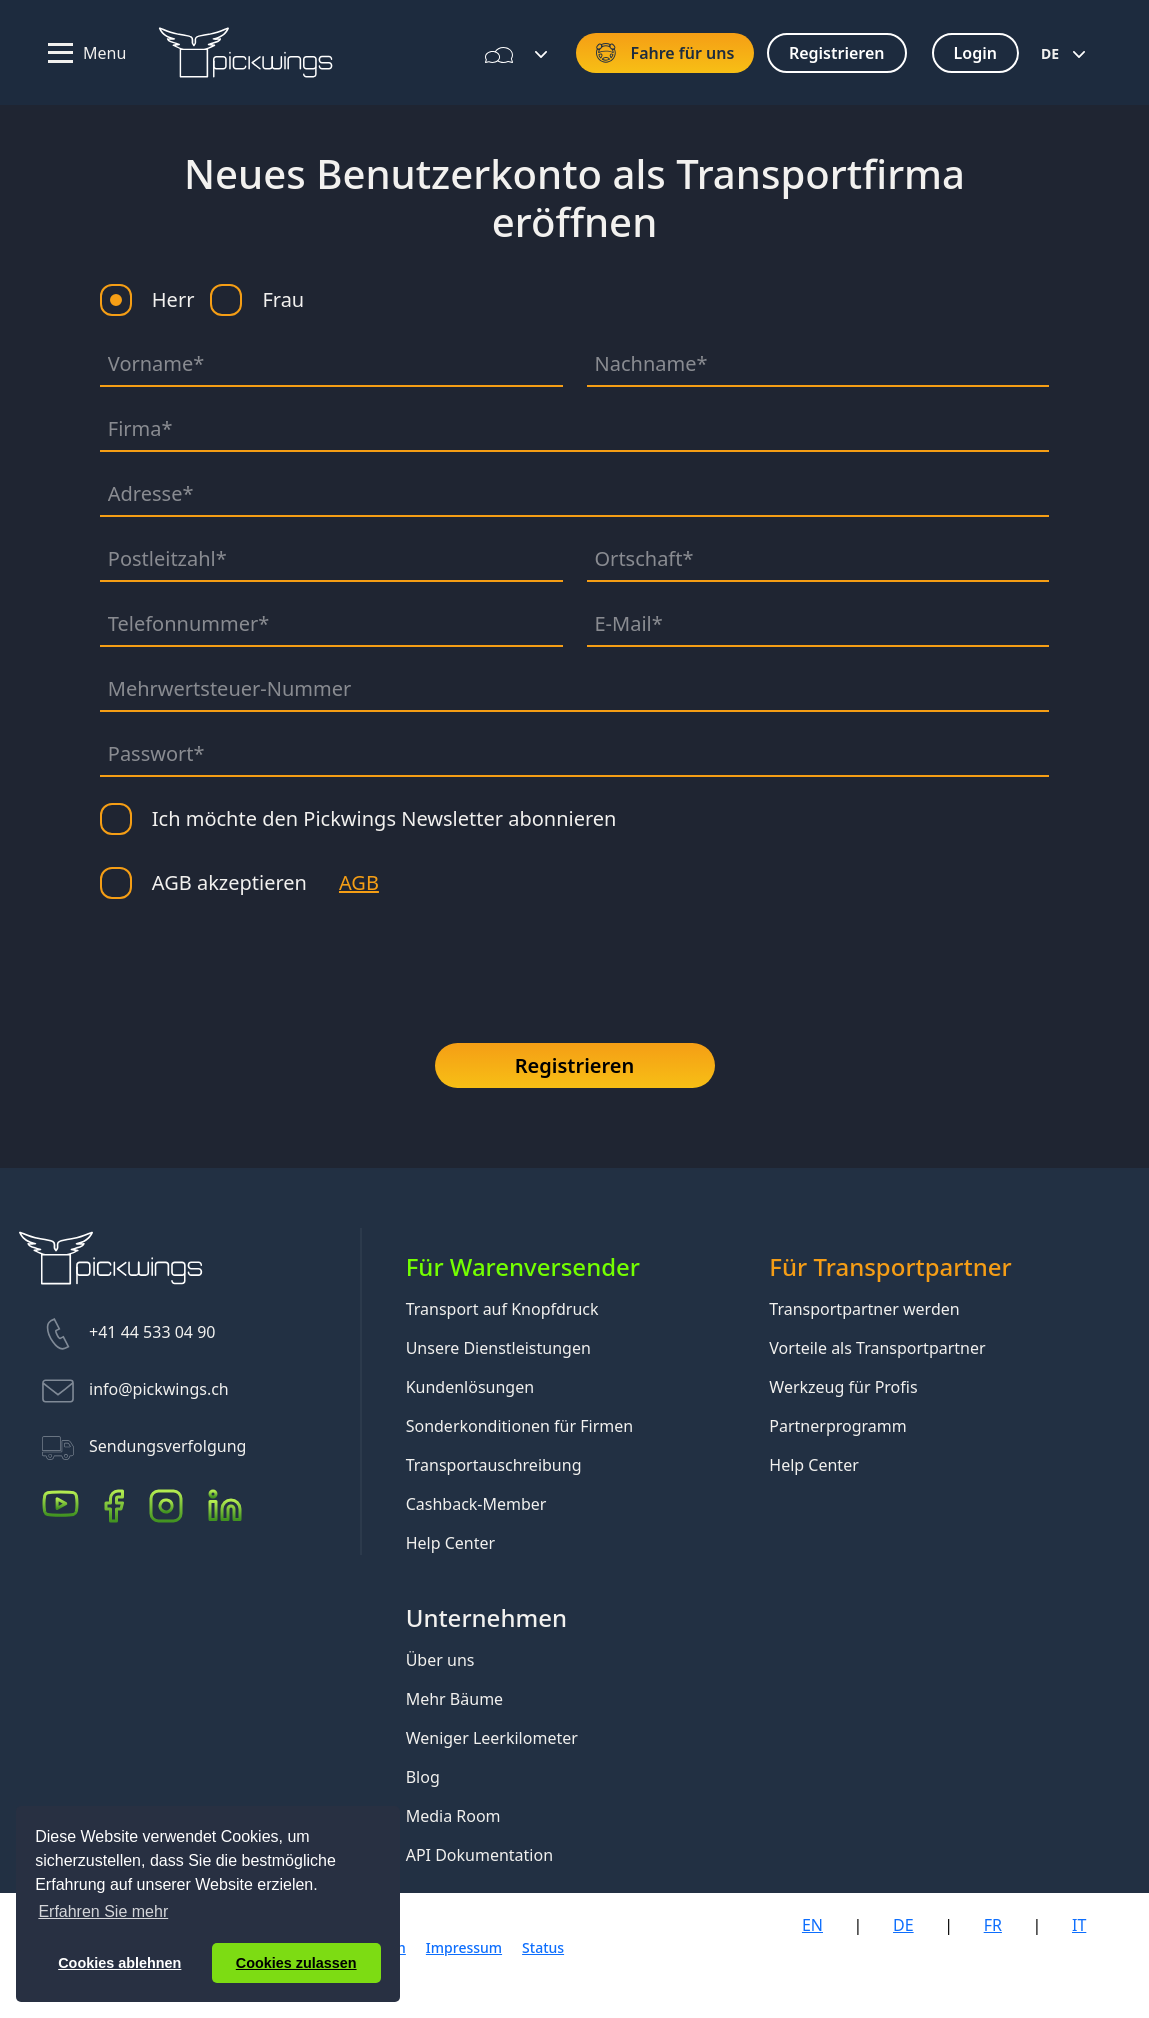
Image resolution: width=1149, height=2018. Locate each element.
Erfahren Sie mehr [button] (103, 1911)
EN (812, 1925)
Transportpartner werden (864, 1309)
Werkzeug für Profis (843, 1387)
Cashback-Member (476, 1504)
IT (1079, 1925)
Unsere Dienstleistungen (498, 1348)
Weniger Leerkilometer (492, 1738)
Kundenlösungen (470, 1387)
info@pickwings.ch (159, 1390)
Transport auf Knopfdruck (502, 1309)
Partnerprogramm (837, 1426)
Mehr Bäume (454, 1699)
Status (543, 1947)
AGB (359, 882)
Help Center (450, 1543)
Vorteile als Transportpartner (877, 1348)
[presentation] (252, 964)
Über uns (440, 1660)
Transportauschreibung (494, 1465)
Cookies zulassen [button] (296, 1963)
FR (993, 1925)
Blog (423, 1777)
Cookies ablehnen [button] (119, 1963)
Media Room (453, 1816)
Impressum (464, 1947)
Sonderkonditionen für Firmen (520, 1426)
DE (1050, 53)
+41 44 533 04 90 (152, 1333)
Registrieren (575, 1065)
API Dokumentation (479, 1855)
